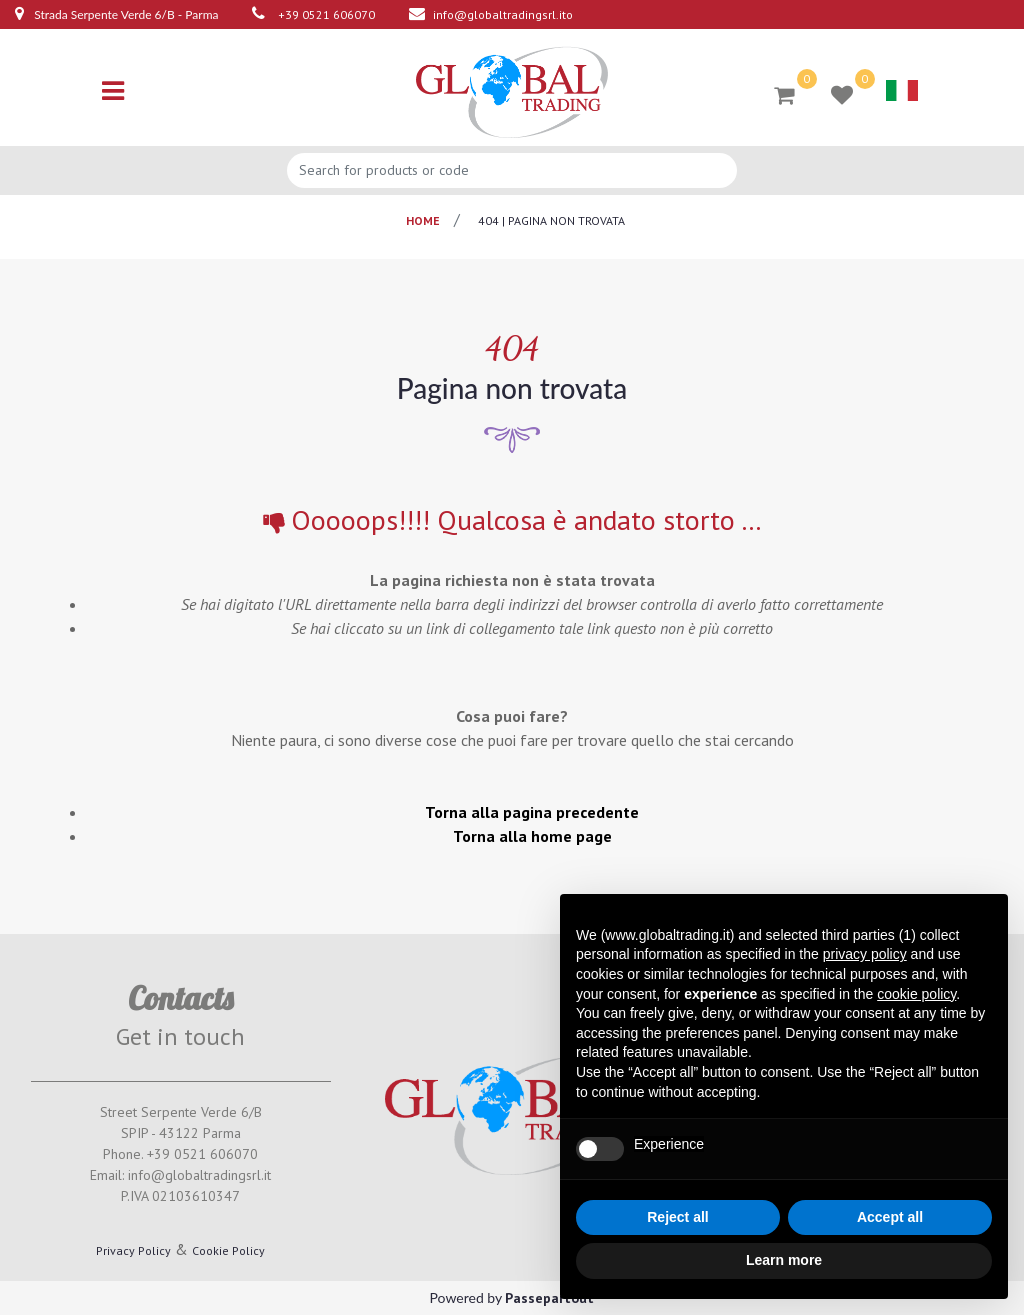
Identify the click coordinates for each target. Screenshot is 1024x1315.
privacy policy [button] (865, 954)
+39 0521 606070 (326, 14)
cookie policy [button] (916, 994)
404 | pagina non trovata (551, 220)
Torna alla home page (532, 836)
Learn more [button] (784, 1260)
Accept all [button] (890, 1217)
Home (423, 220)
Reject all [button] (677, 1217)
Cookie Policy (228, 1250)
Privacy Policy (133, 1250)
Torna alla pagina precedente (532, 812)
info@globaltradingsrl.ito (503, 14)
